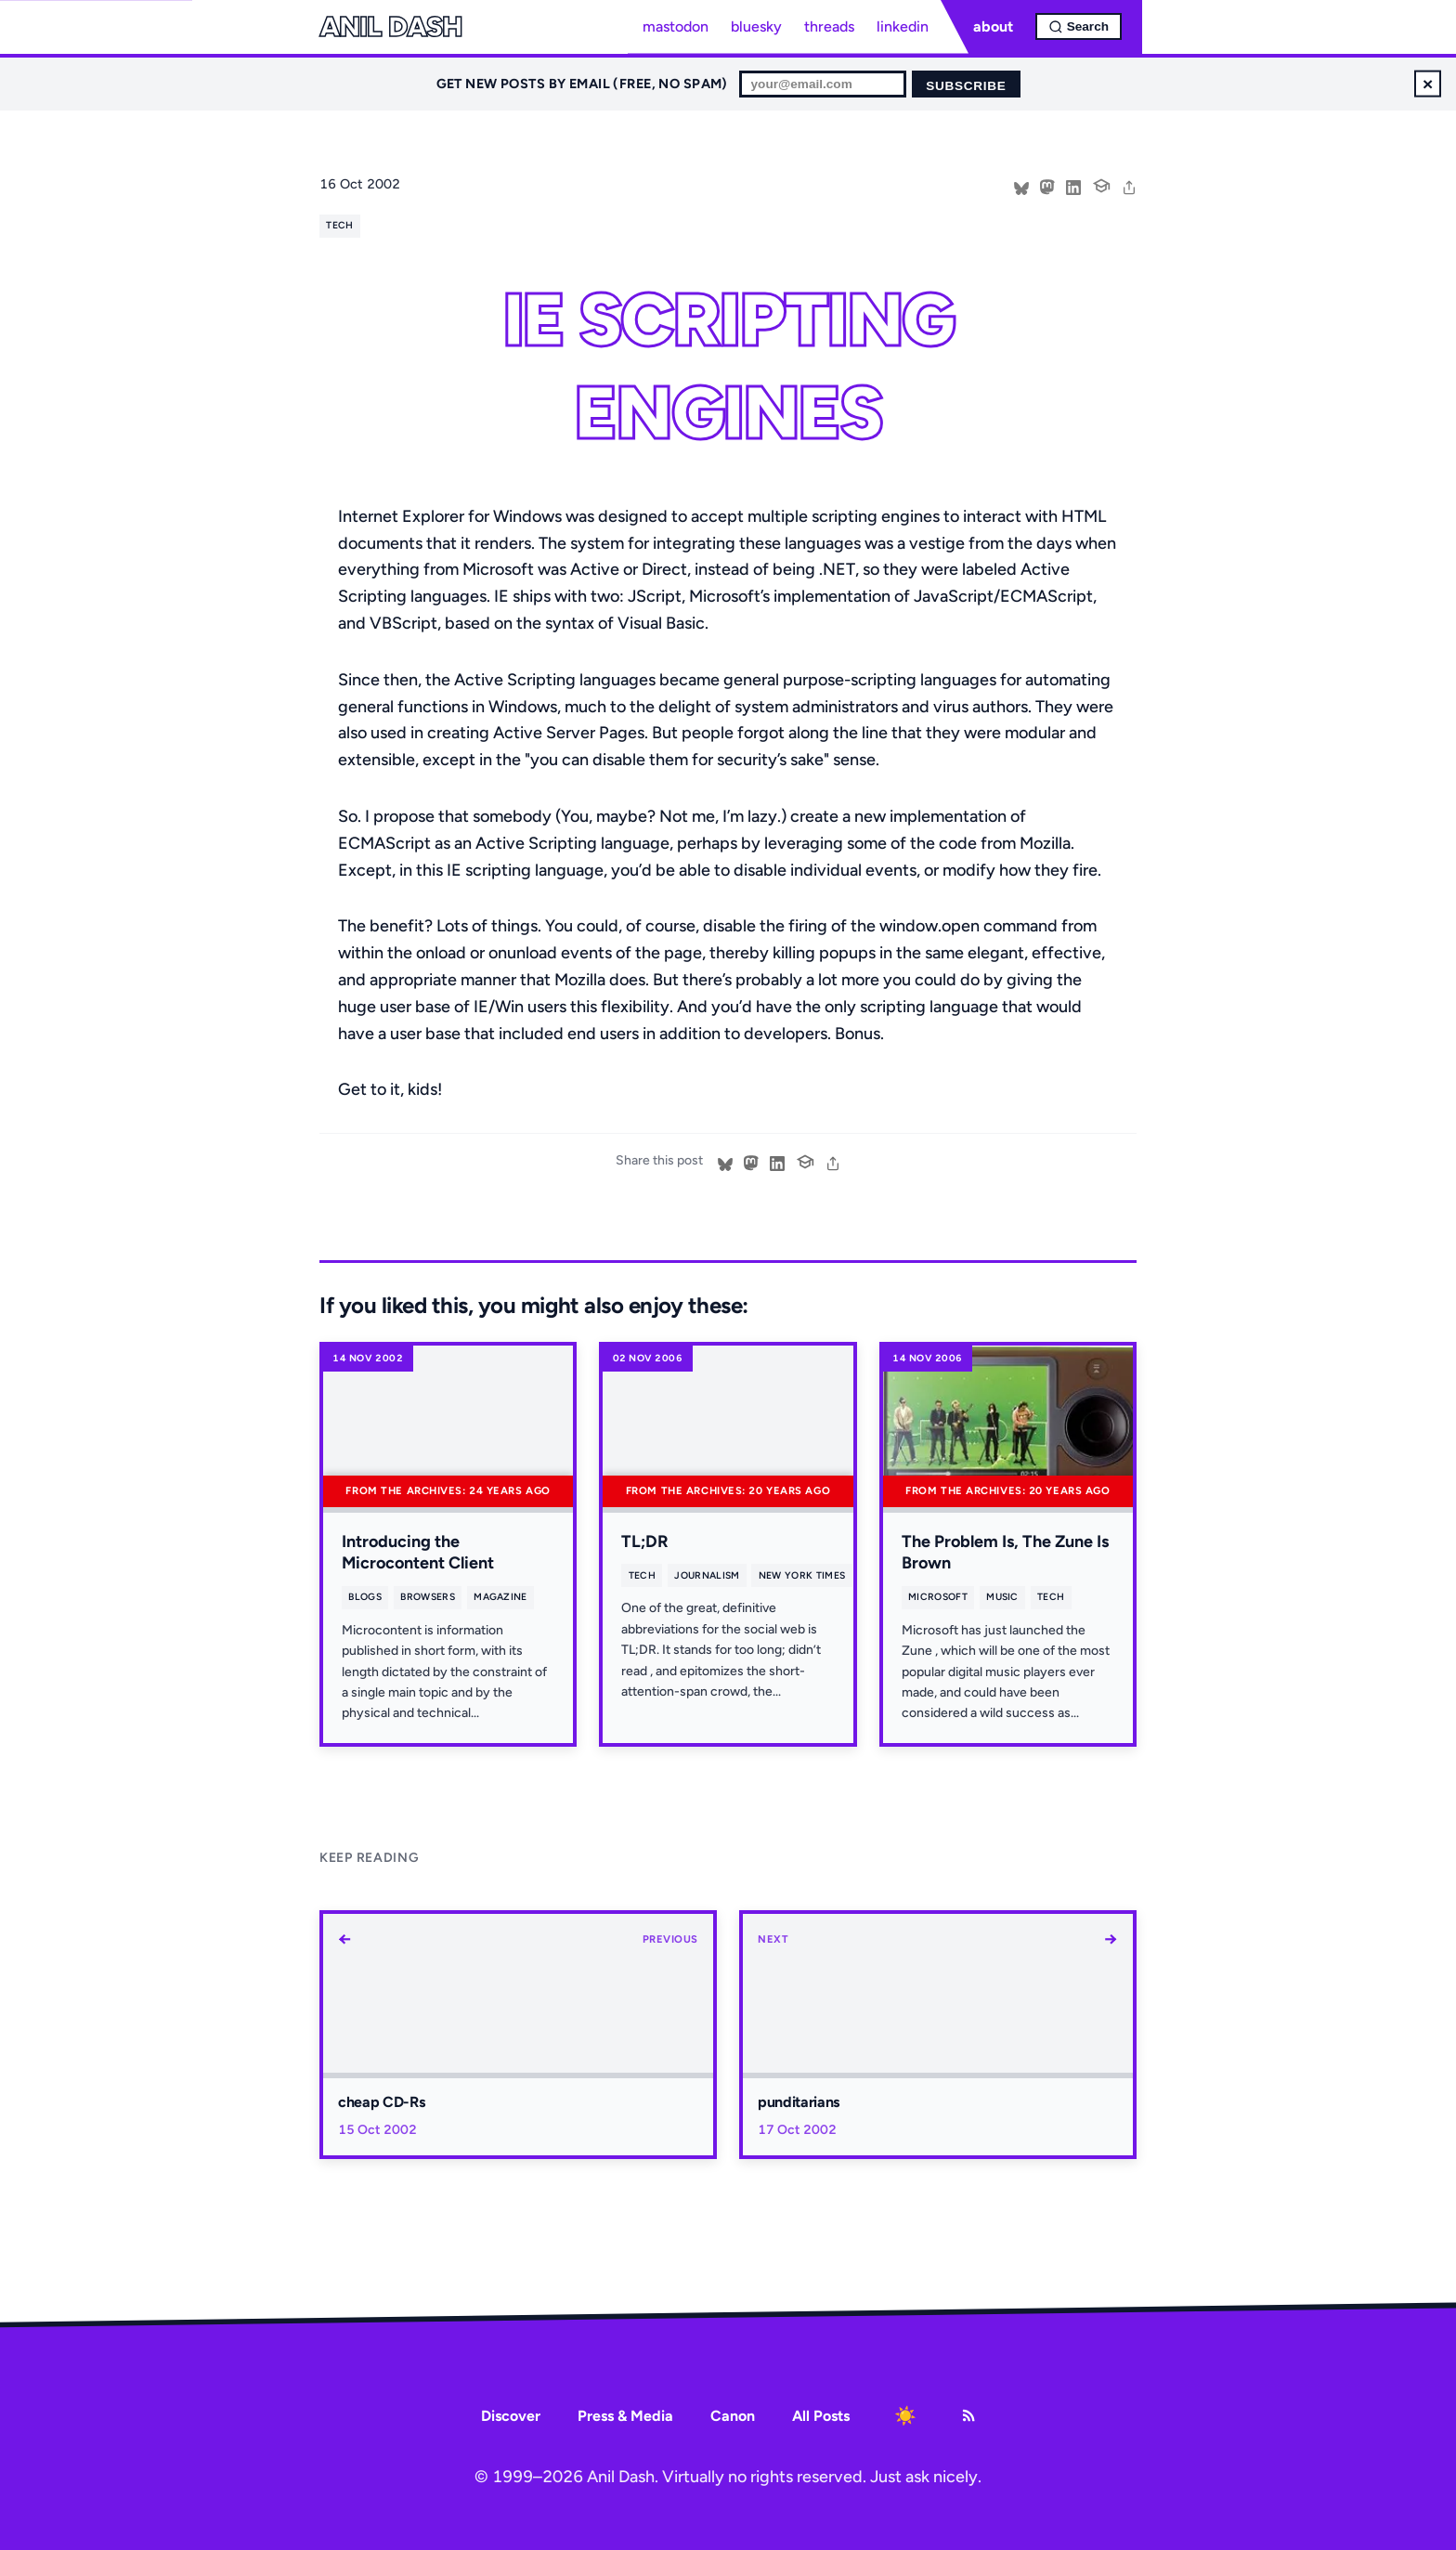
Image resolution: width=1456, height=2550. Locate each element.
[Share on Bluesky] (1021, 185)
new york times (802, 1575)
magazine (500, 1597)
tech (339, 225)
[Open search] (1078, 26)
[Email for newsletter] (822, 84)
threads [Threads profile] (829, 26)
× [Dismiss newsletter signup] (1428, 83)
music (1002, 1597)
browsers (427, 1597)
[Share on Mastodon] (1047, 185)
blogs (365, 1597)
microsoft (938, 1597)
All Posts (821, 2416)
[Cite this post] (1101, 184)
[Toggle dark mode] (905, 2415)
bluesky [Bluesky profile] (756, 26)
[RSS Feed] (968, 2415)
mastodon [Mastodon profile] (675, 26)
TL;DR (645, 1541)
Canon (732, 2416)
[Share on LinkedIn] (1073, 185)
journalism (706, 1575)
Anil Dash (390, 27)
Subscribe (966, 86)
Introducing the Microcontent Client (418, 1552)
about (993, 26)
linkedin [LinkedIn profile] (903, 26)
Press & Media (625, 2416)
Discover (510, 2416)
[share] (1129, 185)
